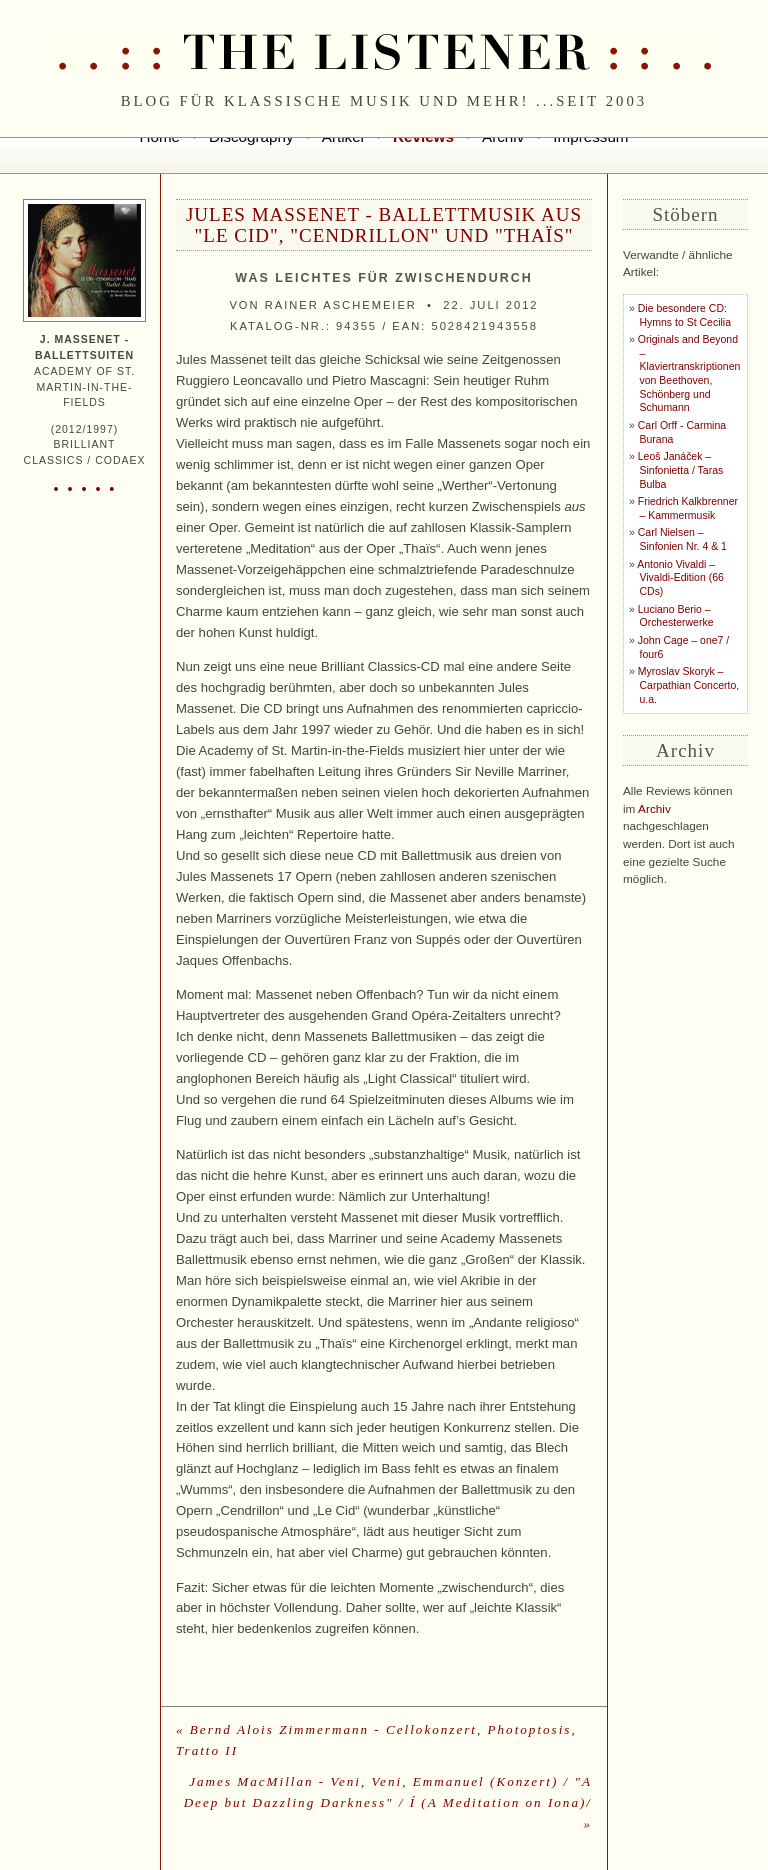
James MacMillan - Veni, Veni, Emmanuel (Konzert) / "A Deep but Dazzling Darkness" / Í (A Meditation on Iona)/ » (388, 1802)
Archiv (654, 809)
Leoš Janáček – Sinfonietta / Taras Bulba (680, 470)
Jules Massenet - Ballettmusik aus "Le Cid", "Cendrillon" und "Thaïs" (384, 225)
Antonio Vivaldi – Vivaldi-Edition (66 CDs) (680, 578)
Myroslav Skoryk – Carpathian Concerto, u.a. (688, 685)
